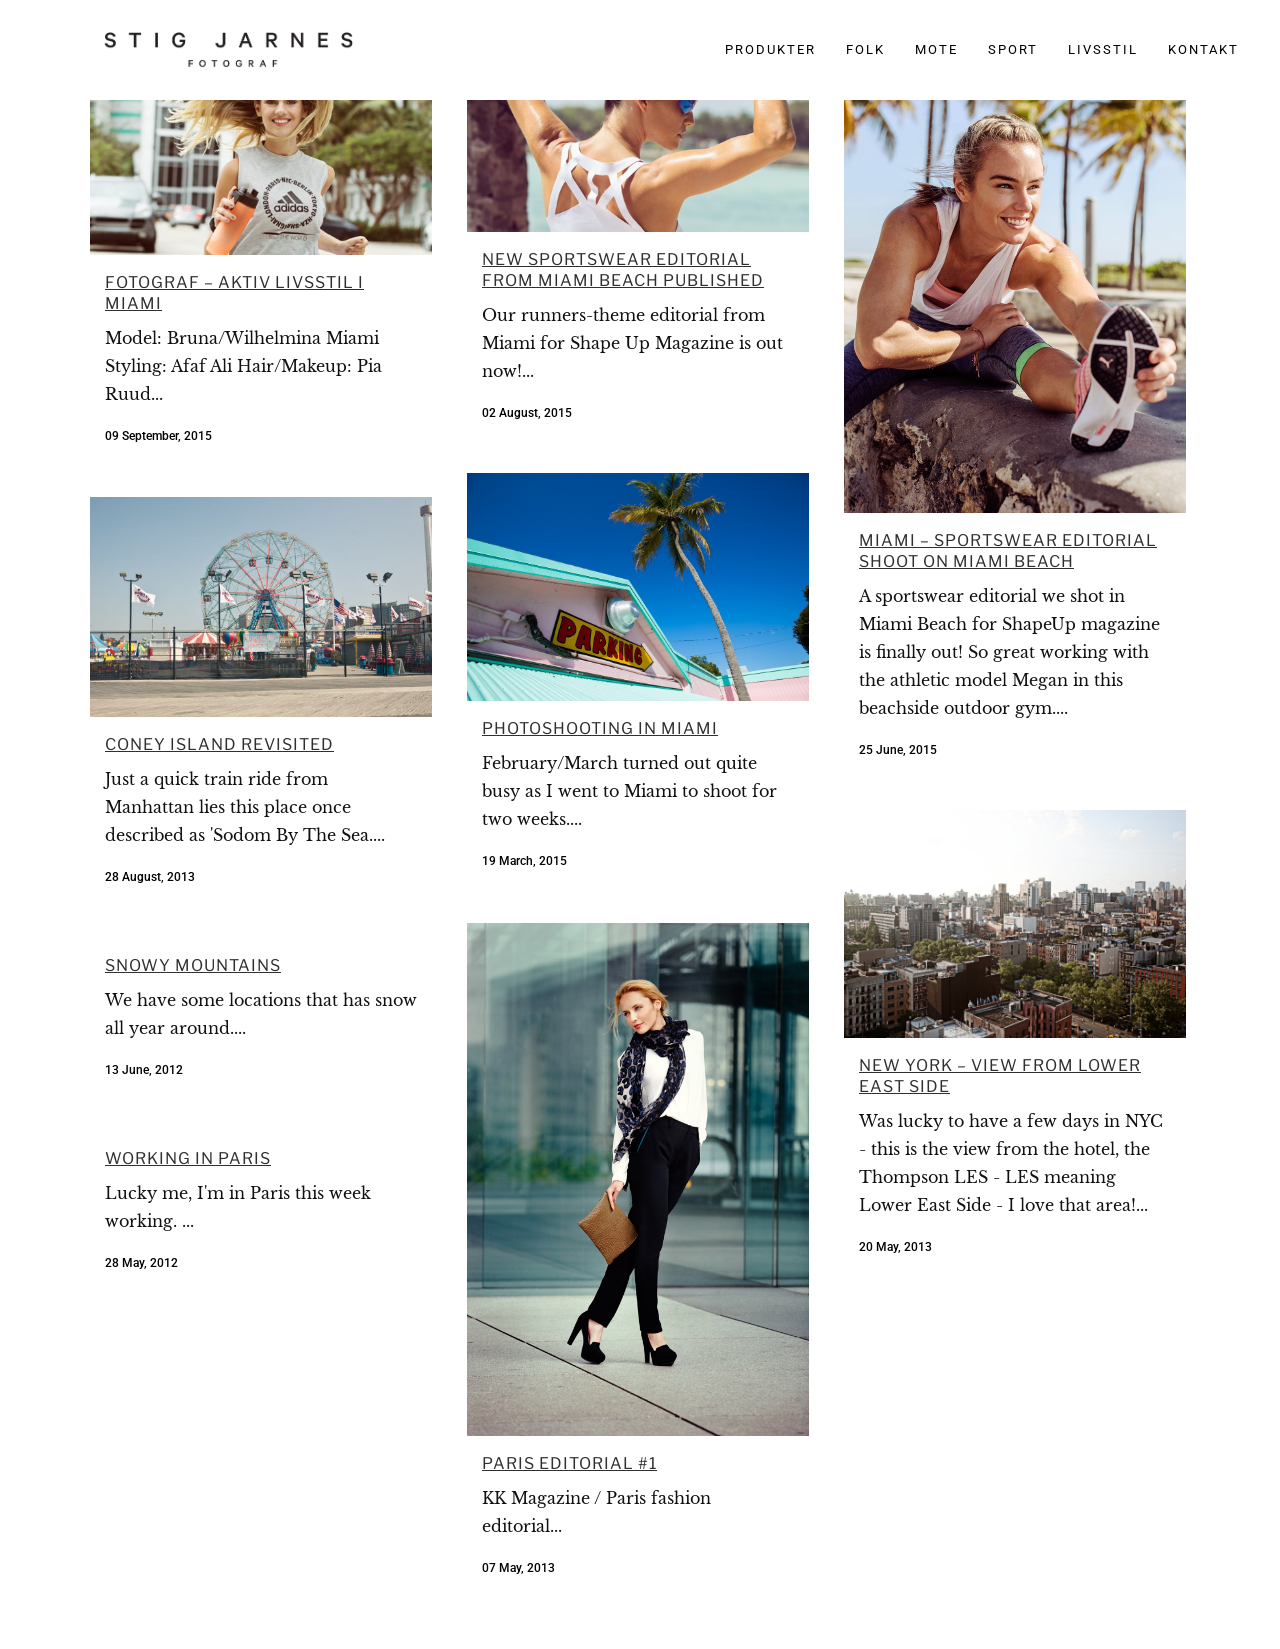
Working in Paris (188, 1158)
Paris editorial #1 (569, 1463)
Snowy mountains (193, 965)
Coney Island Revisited (219, 744)
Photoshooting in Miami (600, 728)
